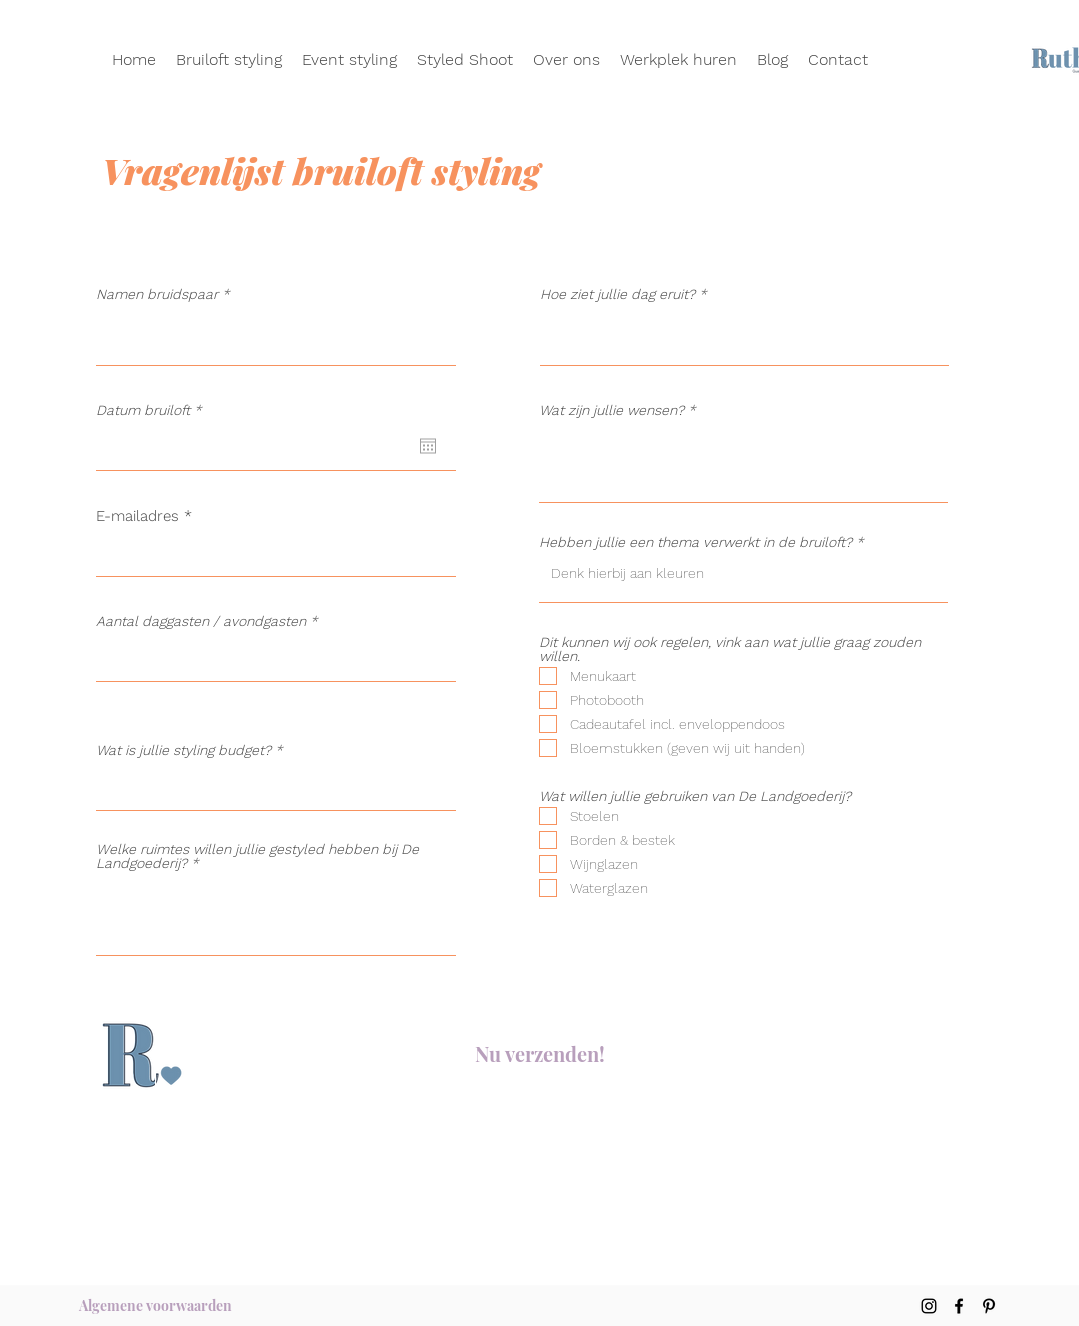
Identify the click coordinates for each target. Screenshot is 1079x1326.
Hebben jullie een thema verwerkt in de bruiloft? (695, 542)
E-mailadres (137, 516)
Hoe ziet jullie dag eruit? (617, 294)
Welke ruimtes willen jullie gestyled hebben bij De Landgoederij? (257, 856)
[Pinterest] (989, 1306)
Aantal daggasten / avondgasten (201, 621)
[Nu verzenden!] (540, 1054)
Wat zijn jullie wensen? (611, 410)
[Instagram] (929, 1306)
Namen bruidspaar (157, 294)
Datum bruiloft (153, 410)
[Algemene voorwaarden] (155, 1306)
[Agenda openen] (428, 446)
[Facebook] (959, 1306)
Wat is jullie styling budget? (183, 750)
